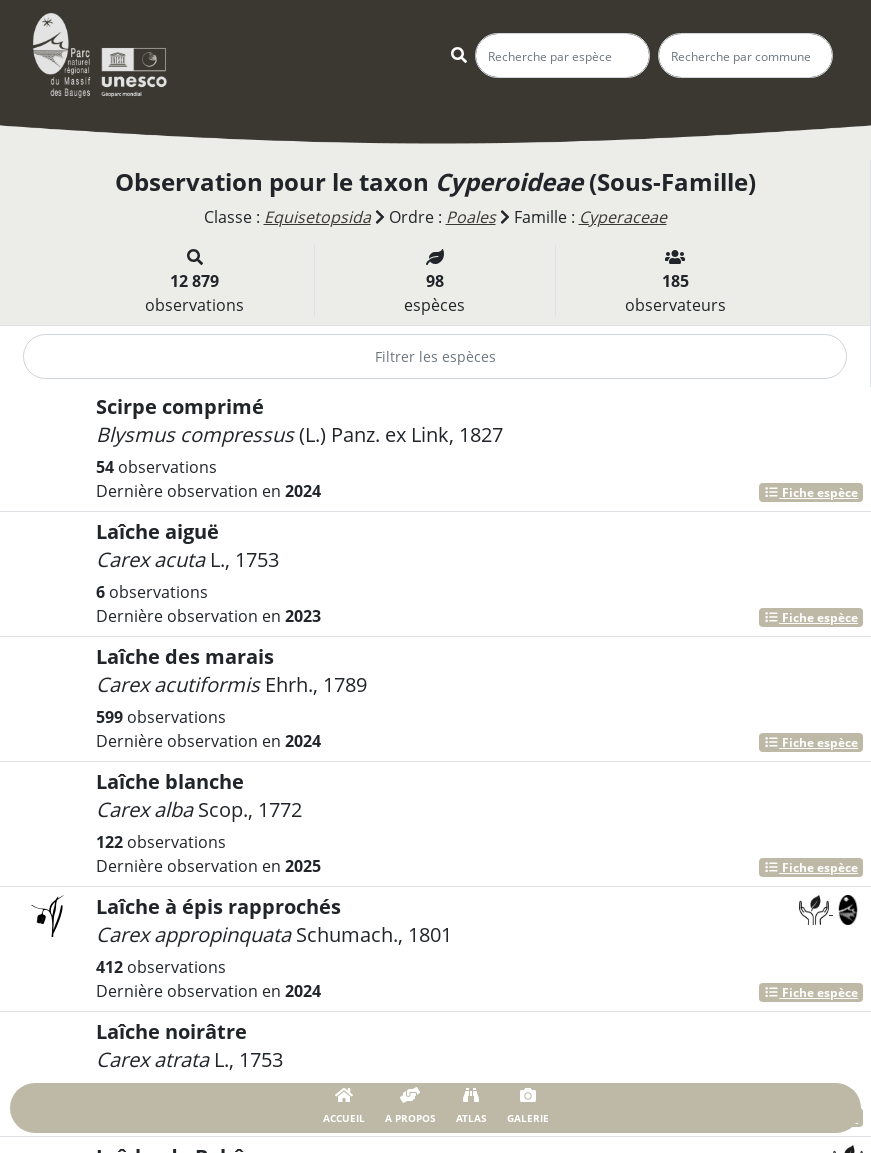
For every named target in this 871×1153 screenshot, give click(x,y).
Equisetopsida (317, 217)
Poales (471, 217)
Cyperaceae (623, 217)
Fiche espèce (811, 492)
